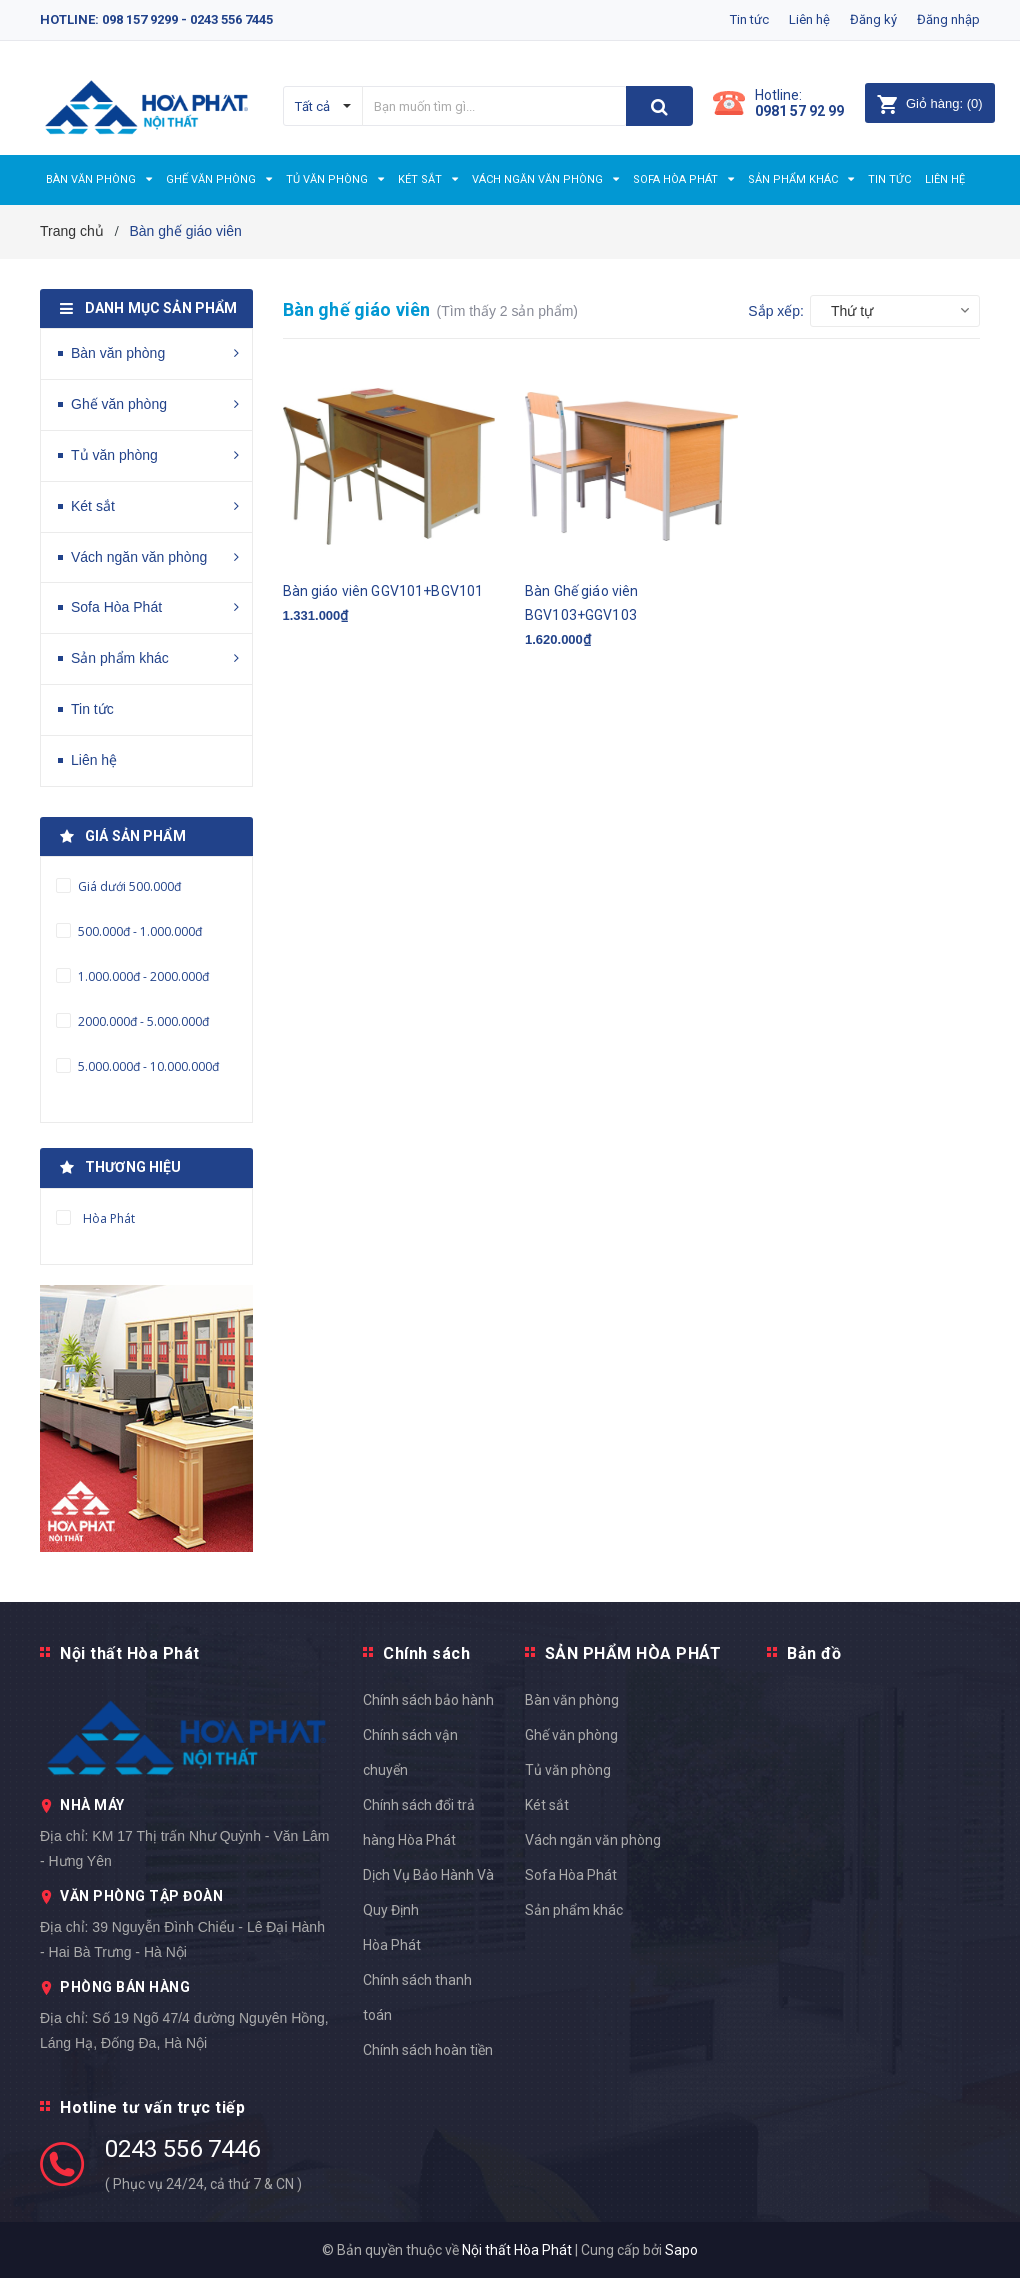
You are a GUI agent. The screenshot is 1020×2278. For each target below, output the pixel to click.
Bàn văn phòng (118, 353)
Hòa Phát (392, 1945)
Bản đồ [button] (814, 1653)
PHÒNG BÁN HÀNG (125, 1987)
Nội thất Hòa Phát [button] (130, 1653)
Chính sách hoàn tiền (428, 2050)
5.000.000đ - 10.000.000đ (147, 1066)
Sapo (681, 2250)
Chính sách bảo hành (428, 1700)
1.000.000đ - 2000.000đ (142, 976)
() (929, 103)
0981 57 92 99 (799, 111)
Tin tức (749, 19)
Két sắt (93, 506)
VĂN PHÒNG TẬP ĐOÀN (141, 1896)
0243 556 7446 (182, 2149)
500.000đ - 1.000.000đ (138, 931)
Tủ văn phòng (114, 455)
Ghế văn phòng (119, 404)
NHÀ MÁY (92, 1805)
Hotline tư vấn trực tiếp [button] (152, 2107)
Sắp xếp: (776, 311)
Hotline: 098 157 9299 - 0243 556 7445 (156, 19)
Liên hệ (809, 19)
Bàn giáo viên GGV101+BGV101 (383, 591)
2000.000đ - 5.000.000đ (142, 1021)
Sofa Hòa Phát (116, 607)
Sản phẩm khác (120, 658)
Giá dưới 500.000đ (128, 886)
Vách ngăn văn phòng (139, 557)
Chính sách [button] (426, 1653)
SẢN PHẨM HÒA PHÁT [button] (633, 1653)
